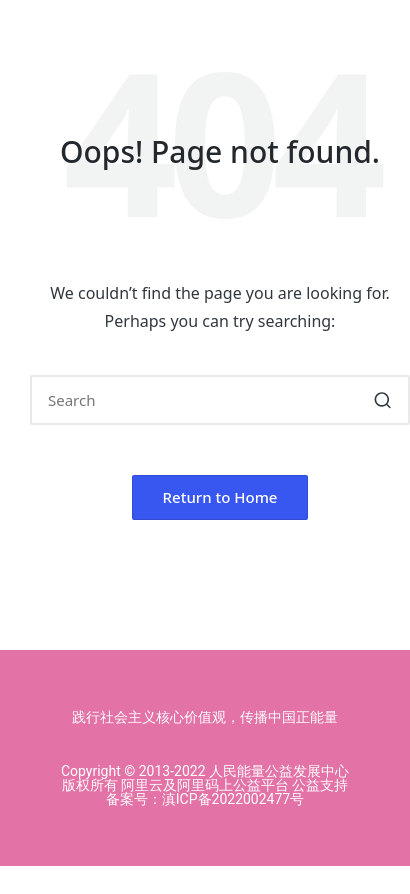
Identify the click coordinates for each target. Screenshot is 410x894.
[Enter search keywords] (220, 400)
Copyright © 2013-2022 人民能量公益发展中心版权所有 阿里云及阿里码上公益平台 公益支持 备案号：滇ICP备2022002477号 (205, 785)
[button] (382, 400)
